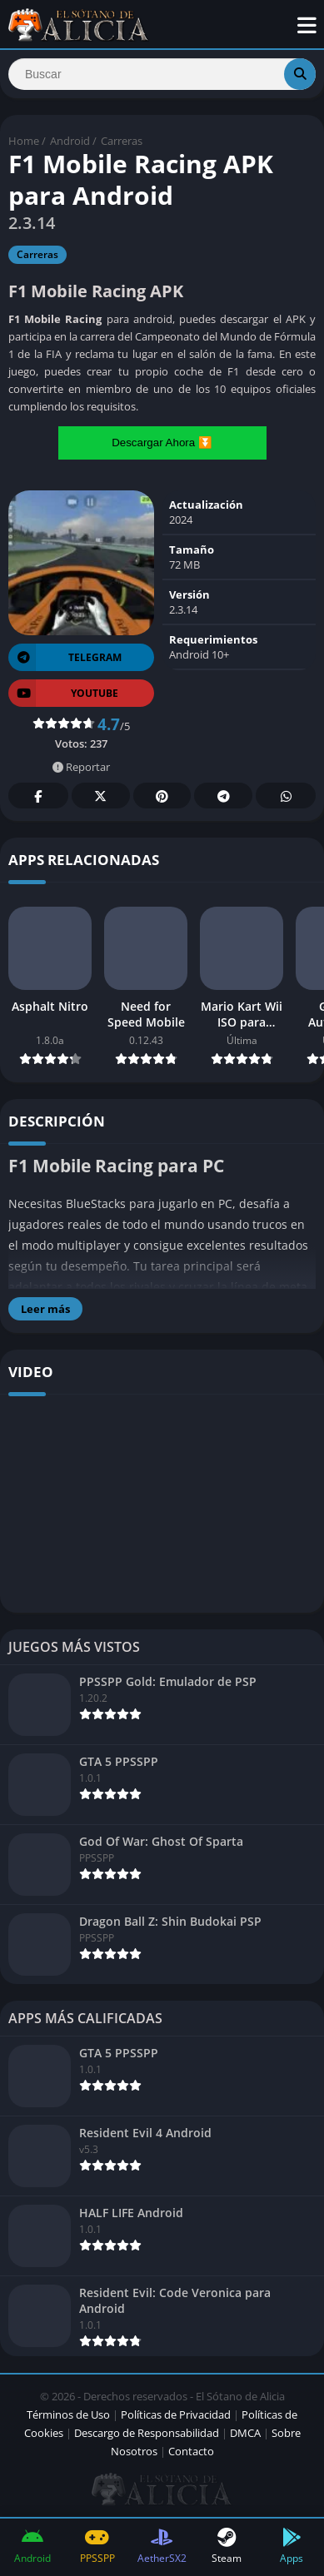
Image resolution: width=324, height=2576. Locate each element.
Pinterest (161, 796)
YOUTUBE (63, 693)
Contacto (191, 2451)
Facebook (38, 796)
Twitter (100, 796)
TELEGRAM (65, 657)
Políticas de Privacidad (176, 2414)
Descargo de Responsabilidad (146, 2432)
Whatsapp (285, 796)
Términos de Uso (68, 2414)
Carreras (121, 140)
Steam (226, 2546)
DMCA (245, 2432)
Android (70, 140)
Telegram (223, 796)
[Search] (162, 74)
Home (23, 140)
